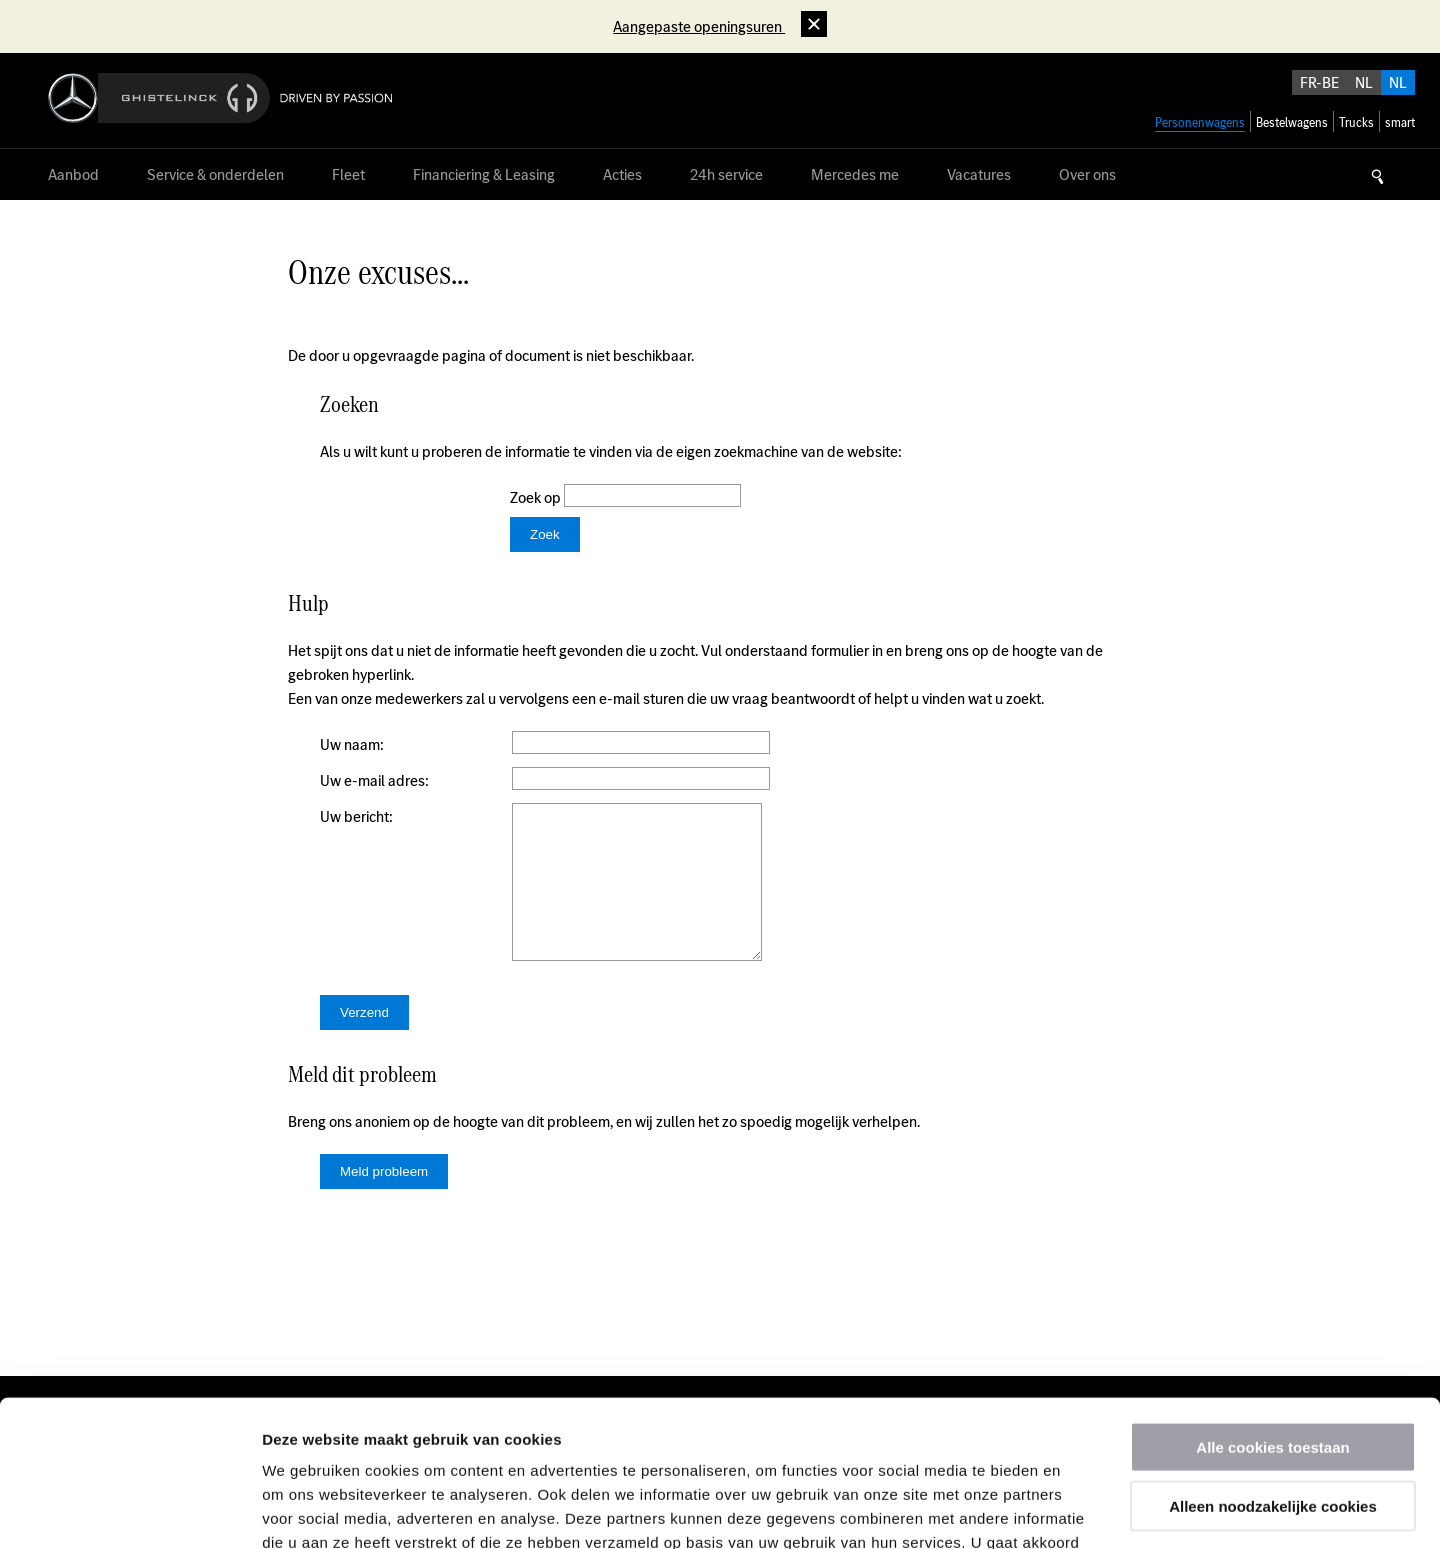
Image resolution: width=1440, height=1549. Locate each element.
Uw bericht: (356, 816)
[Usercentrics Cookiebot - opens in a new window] (129, 1510)
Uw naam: (352, 744)
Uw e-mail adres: (374, 780)
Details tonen (1080, 1509)
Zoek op (537, 497)
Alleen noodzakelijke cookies (1273, 1368)
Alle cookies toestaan (1272, 1309)
